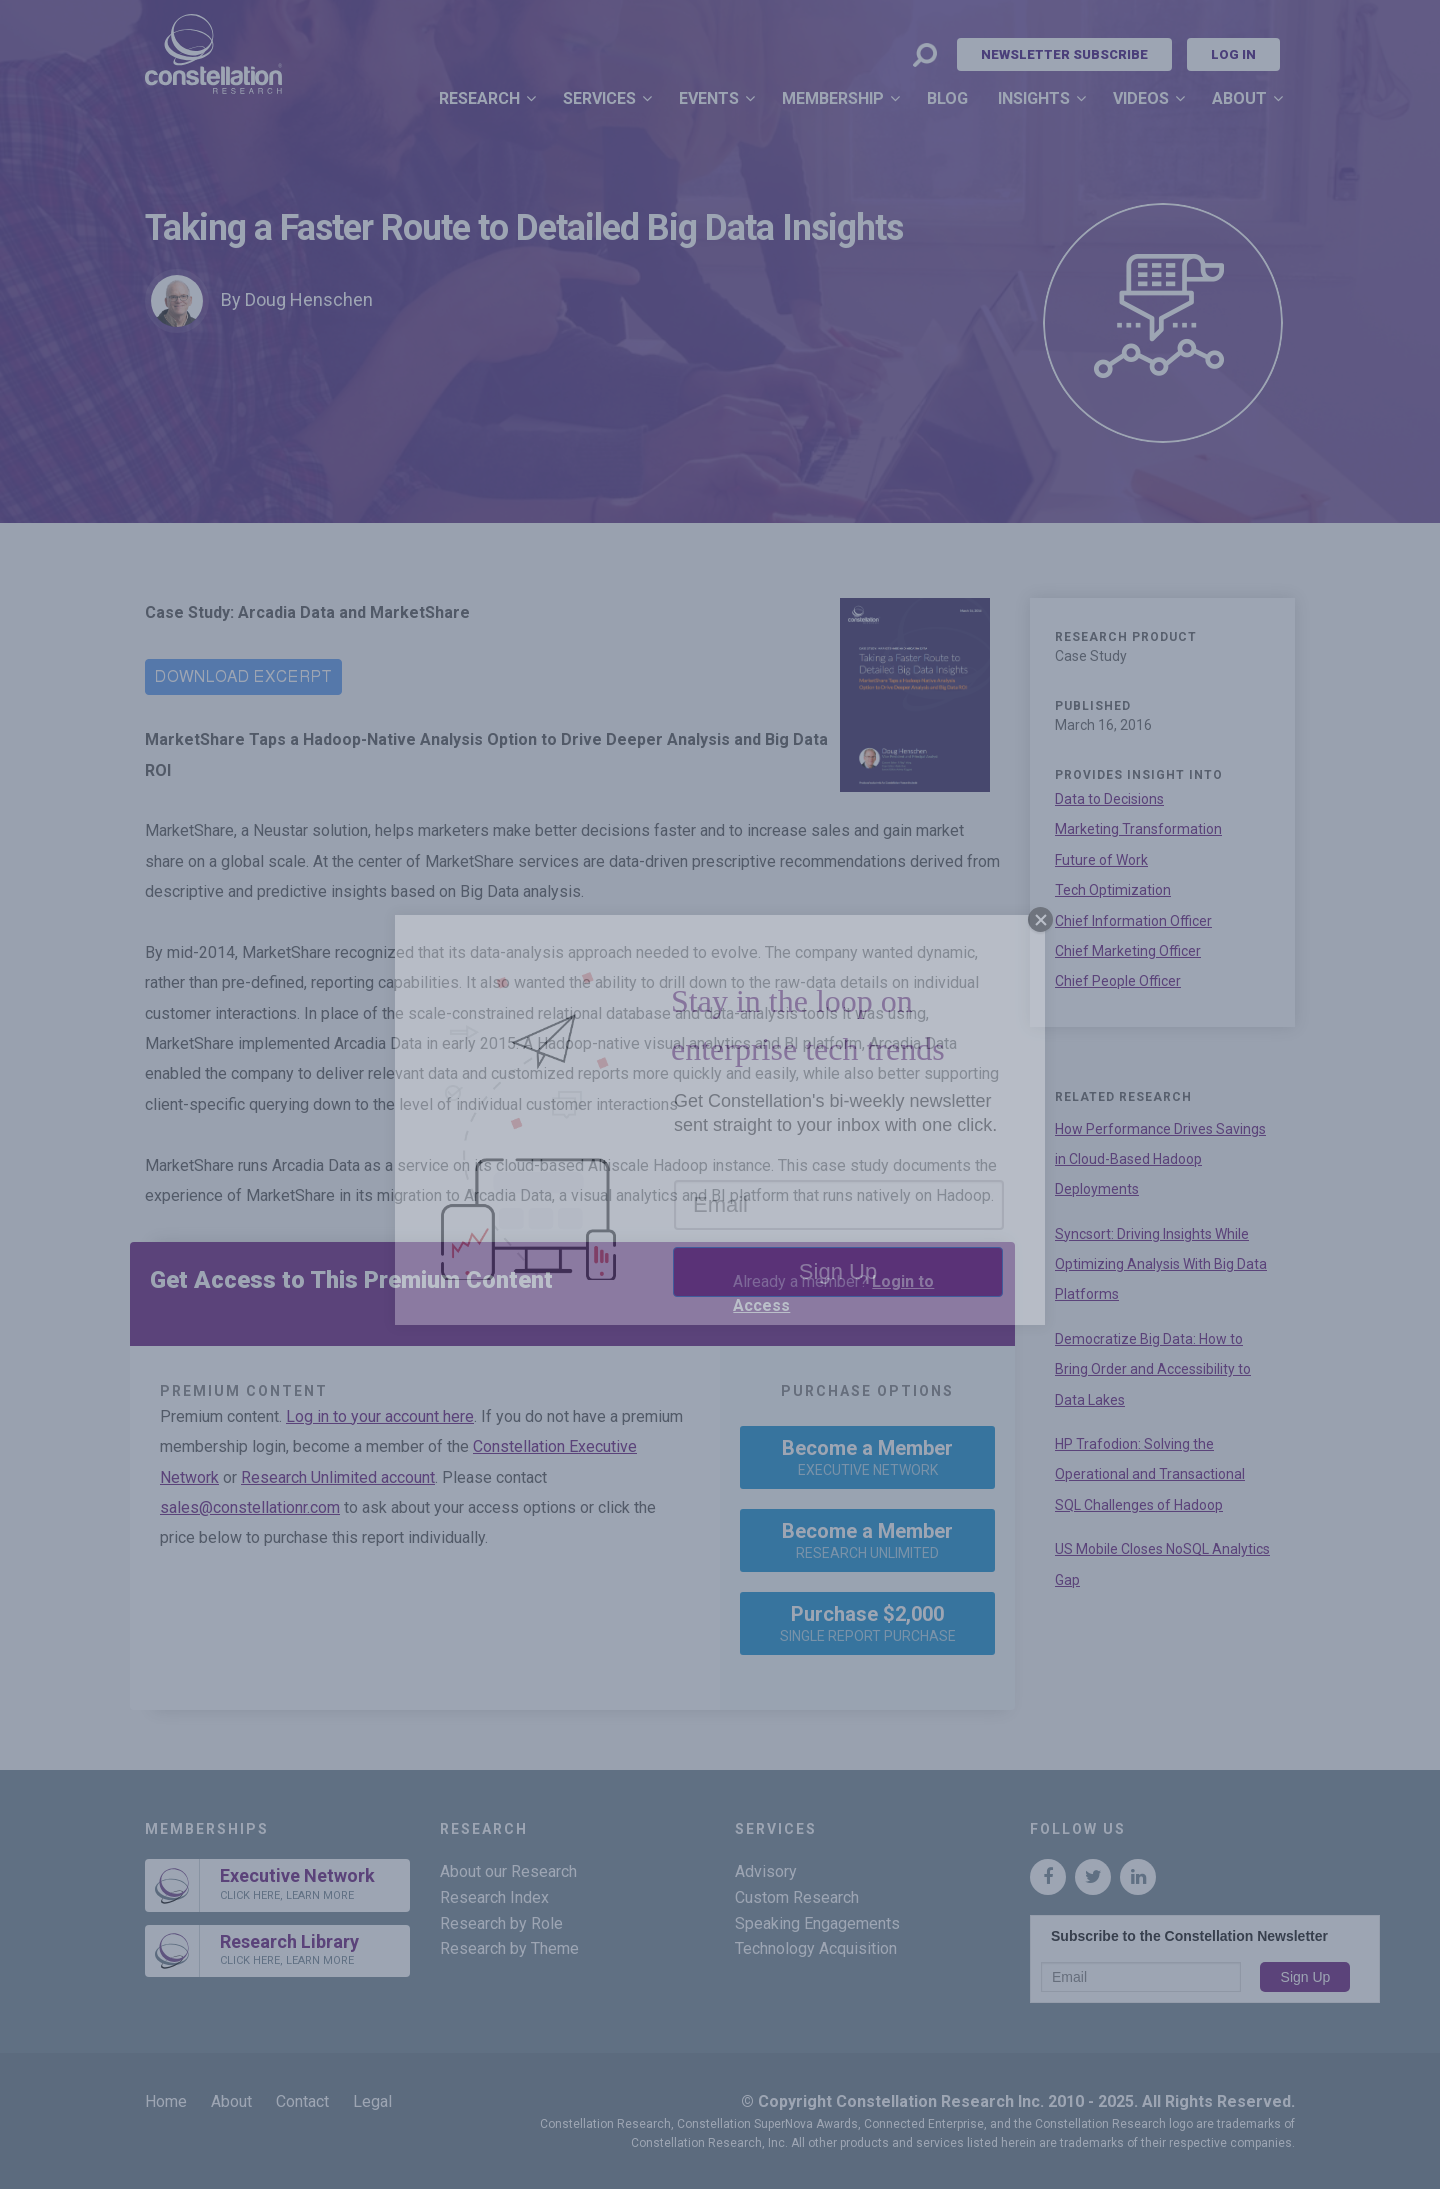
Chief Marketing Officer (1128, 951)
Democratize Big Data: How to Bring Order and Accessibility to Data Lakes (1153, 1369)
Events (709, 98)
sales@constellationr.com (250, 1507)
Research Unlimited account (338, 1477)
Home (166, 2101)
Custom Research (797, 1897)
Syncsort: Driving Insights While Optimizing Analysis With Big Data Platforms (1161, 1264)
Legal (372, 2101)
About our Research (508, 1871)
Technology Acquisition (816, 1948)
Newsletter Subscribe (1064, 54)
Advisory (766, 1871)
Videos (1141, 98)
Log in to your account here (380, 1416)
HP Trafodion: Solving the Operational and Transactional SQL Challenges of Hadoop (1150, 1474)
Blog (947, 98)
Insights (1034, 98)
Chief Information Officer (1133, 921)
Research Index (494, 1897)
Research (479, 98)
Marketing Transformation (1138, 829)
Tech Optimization (1113, 890)
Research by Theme (509, 1948)
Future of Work (1101, 860)
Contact (302, 2101)
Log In (1233, 54)
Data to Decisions (1109, 799)
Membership (833, 98)
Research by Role (501, 1923)
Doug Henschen (309, 299)
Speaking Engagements (817, 1923)
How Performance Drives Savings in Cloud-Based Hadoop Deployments (1160, 1159)
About (1239, 98)
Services (599, 98)
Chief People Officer (1118, 981)
